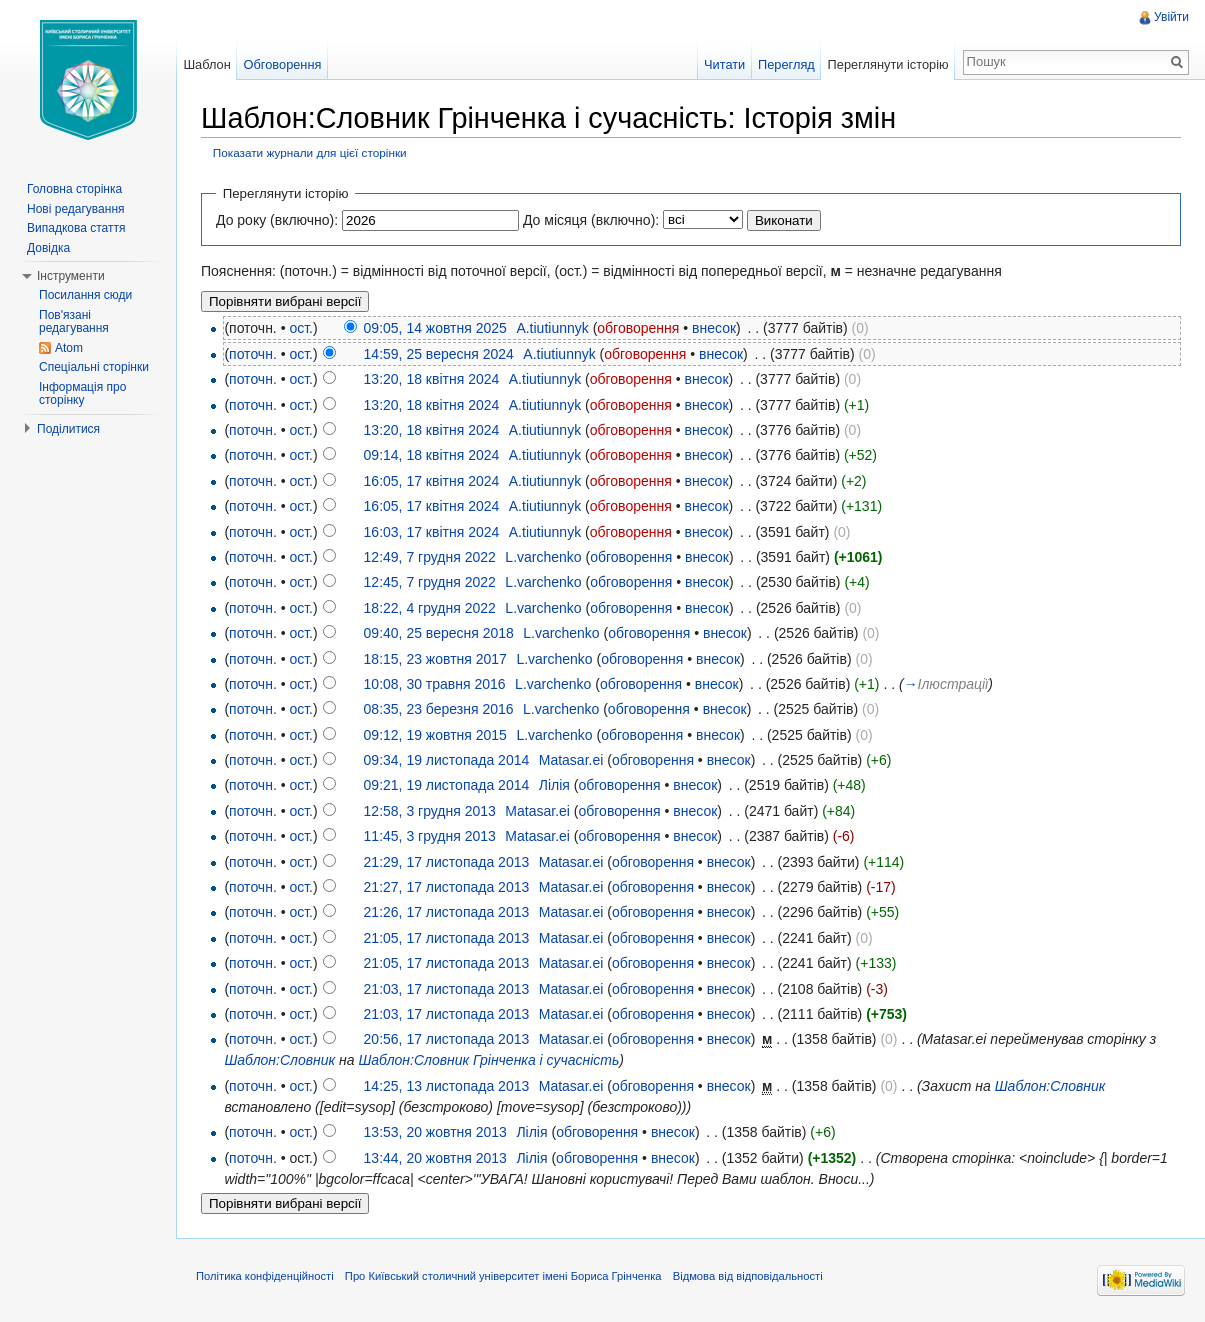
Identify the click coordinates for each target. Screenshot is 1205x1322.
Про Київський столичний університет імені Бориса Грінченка (503, 1276)
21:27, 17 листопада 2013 (447, 887)
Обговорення (283, 64)
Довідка (48, 248)
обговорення (638, 328)
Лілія (554, 785)
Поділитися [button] (68, 429)
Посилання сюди (85, 295)
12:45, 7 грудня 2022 (430, 582)
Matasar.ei (571, 760)
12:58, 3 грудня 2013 (430, 811)
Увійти (1171, 17)
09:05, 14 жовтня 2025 (435, 328)
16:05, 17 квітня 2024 (432, 481)
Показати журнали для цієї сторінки (310, 152)
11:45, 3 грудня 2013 (430, 836)
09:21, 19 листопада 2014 (447, 785)
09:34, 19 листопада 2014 (447, 760)
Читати (724, 64)
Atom (69, 348)
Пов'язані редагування (74, 322)
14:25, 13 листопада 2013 (447, 1086)
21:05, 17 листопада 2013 (447, 938)
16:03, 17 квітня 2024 (432, 532)
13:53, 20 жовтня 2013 (435, 1132)
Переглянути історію (888, 64)
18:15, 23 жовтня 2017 (435, 659)
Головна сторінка (74, 189)
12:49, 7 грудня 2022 (430, 557)
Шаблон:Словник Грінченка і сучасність (488, 1060)
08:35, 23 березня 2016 (439, 709)
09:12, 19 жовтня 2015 (435, 735)
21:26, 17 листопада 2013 (447, 912)
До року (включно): (277, 220)
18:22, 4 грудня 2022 (430, 608)
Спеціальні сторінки (94, 367)
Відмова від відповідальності (748, 1276)
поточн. (253, 354)
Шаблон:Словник (279, 1060)
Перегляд (786, 64)
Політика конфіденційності (265, 1276)
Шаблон (206, 64)
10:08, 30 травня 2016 (435, 684)
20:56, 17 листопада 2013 (447, 1039)
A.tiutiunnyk (552, 328)
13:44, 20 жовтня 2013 (435, 1158)
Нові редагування (76, 209)
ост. (301, 328)
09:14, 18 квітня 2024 (432, 455)
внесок (714, 328)
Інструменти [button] (71, 276)
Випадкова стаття (76, 228)
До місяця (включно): (591, 220)
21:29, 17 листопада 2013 (447, 862)
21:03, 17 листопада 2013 (447, 989)
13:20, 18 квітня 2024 (432, 379)
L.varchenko (543, 557)
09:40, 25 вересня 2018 (439, 633)
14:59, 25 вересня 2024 (439, 354)
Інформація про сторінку (82, 394)
